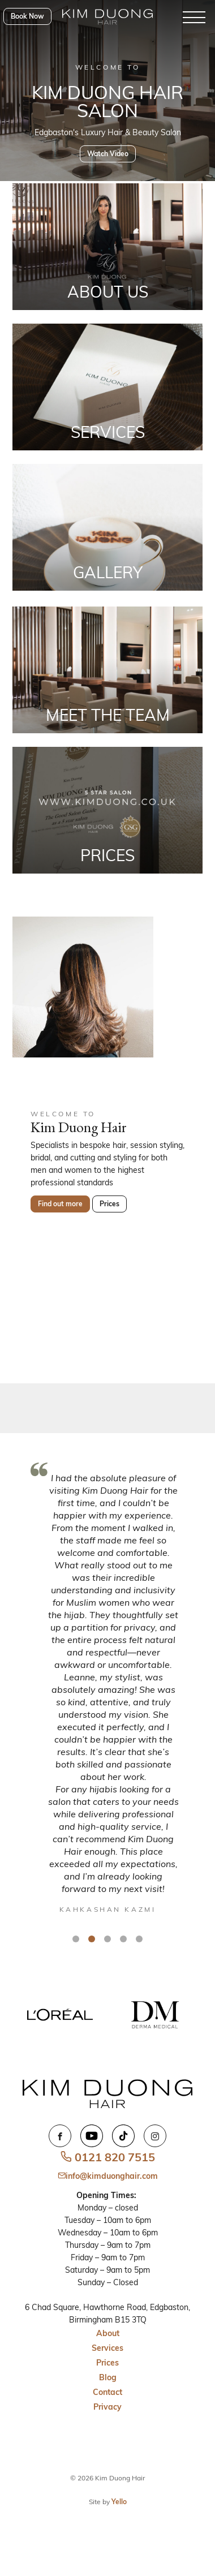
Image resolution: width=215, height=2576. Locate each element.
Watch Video (107, 153)
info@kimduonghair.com (108, 2176)
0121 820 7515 (108, 2157)
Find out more (60, 1203)
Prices (109, 1203)
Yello (119, 2501)
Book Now (27, 16)
